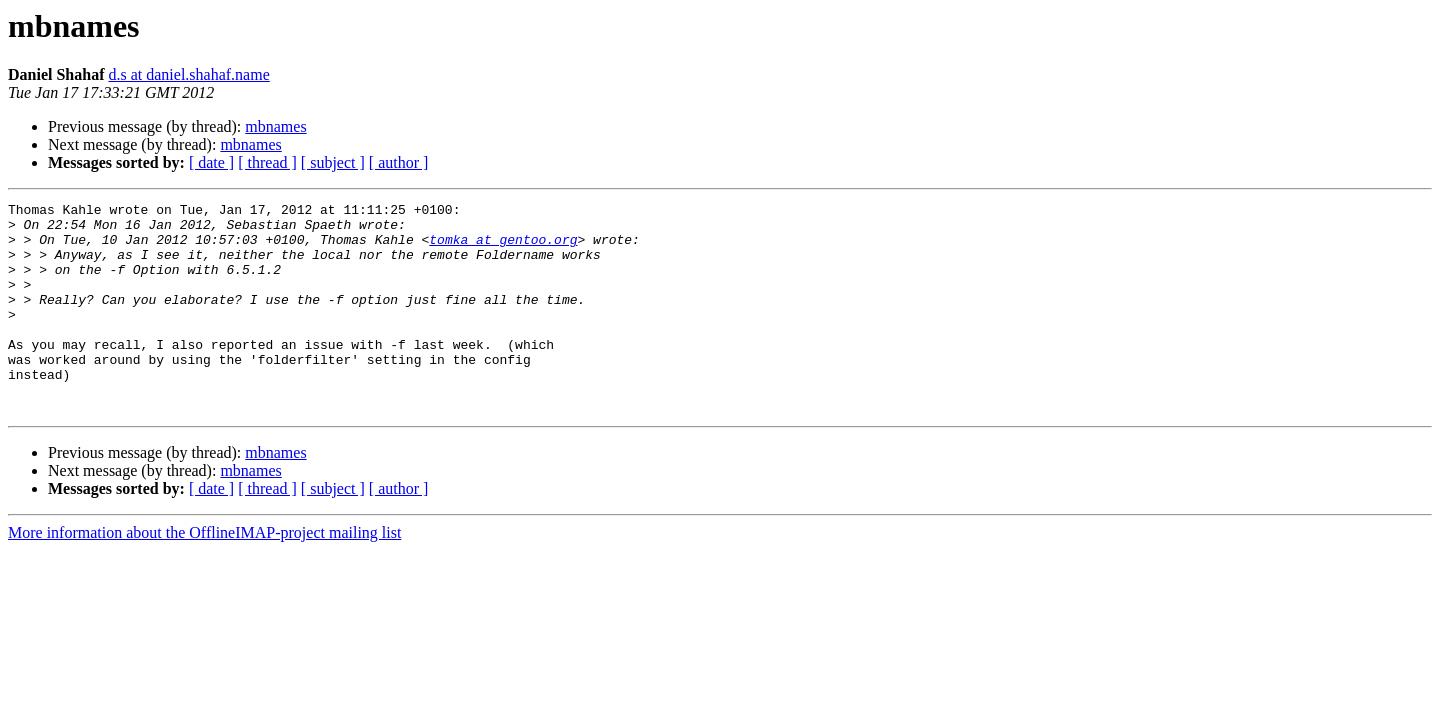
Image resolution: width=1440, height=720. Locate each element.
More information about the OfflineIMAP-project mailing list (204, 574)
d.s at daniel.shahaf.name (188, 74)
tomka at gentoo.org (503, 248)
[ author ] (399, 162)
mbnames (275, 126)
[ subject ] (333, 162)
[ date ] (211, 162)
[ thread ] (267, 162)
